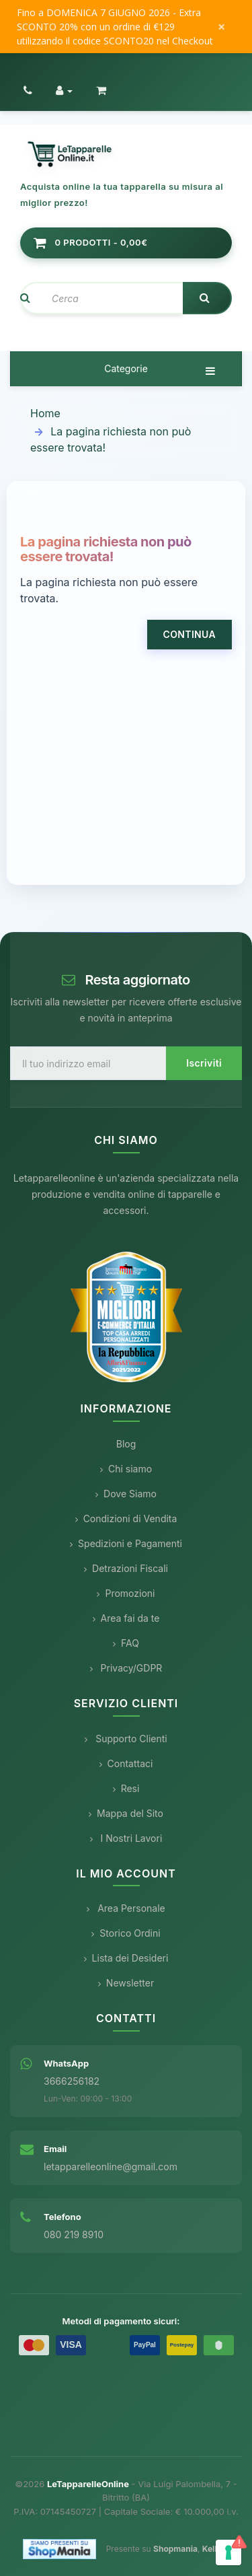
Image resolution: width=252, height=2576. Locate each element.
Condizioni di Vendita (126, 1518)
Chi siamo (126, 1468)
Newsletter (126, 1983)
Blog (126, 1444)
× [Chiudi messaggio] (221, 26)
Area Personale (126, 1908)
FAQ (126, 1643)
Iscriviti (204, 1063)
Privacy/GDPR (126, 1668)
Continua (189, 634)
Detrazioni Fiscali (126, 1568)
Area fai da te (126, 1618)
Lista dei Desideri (126, 1958)
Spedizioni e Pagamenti (126, 1543)
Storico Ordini (125, 1933)
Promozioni (126, 1593)
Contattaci (126, 1763)
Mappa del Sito (126, 1813)
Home (45, 413)
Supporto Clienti (126, 1738)
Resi (126, 1788)
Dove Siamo (126, 1493)
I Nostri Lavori (126, 1838)
